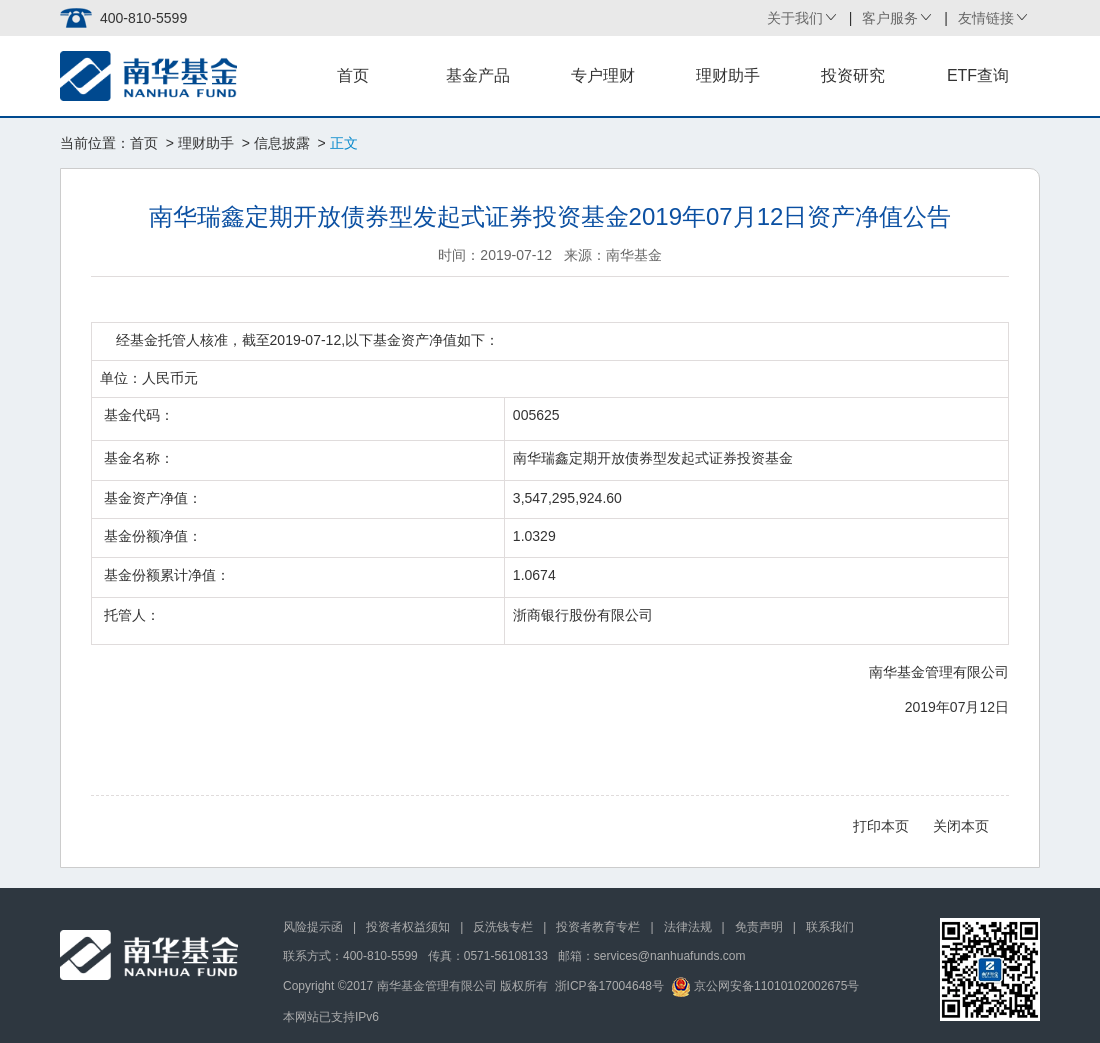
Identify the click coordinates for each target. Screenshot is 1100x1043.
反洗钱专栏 (503, 927)
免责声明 (759, 927)
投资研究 (853, 75)
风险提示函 (313, 927)
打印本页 (881, 826)
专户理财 (603, 75)
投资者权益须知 (408, 927)
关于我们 (795, 18)
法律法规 (688, 927)
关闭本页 (961, 826)
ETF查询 (978, 75)
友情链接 (986, 18)
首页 (353, 75)
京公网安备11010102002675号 (765, 986)
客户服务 (890, 18)
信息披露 (282, 143)
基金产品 (478, 75)
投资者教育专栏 (598, 927)
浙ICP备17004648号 (609, 986)
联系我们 (830, 927)
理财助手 (728, 75)
